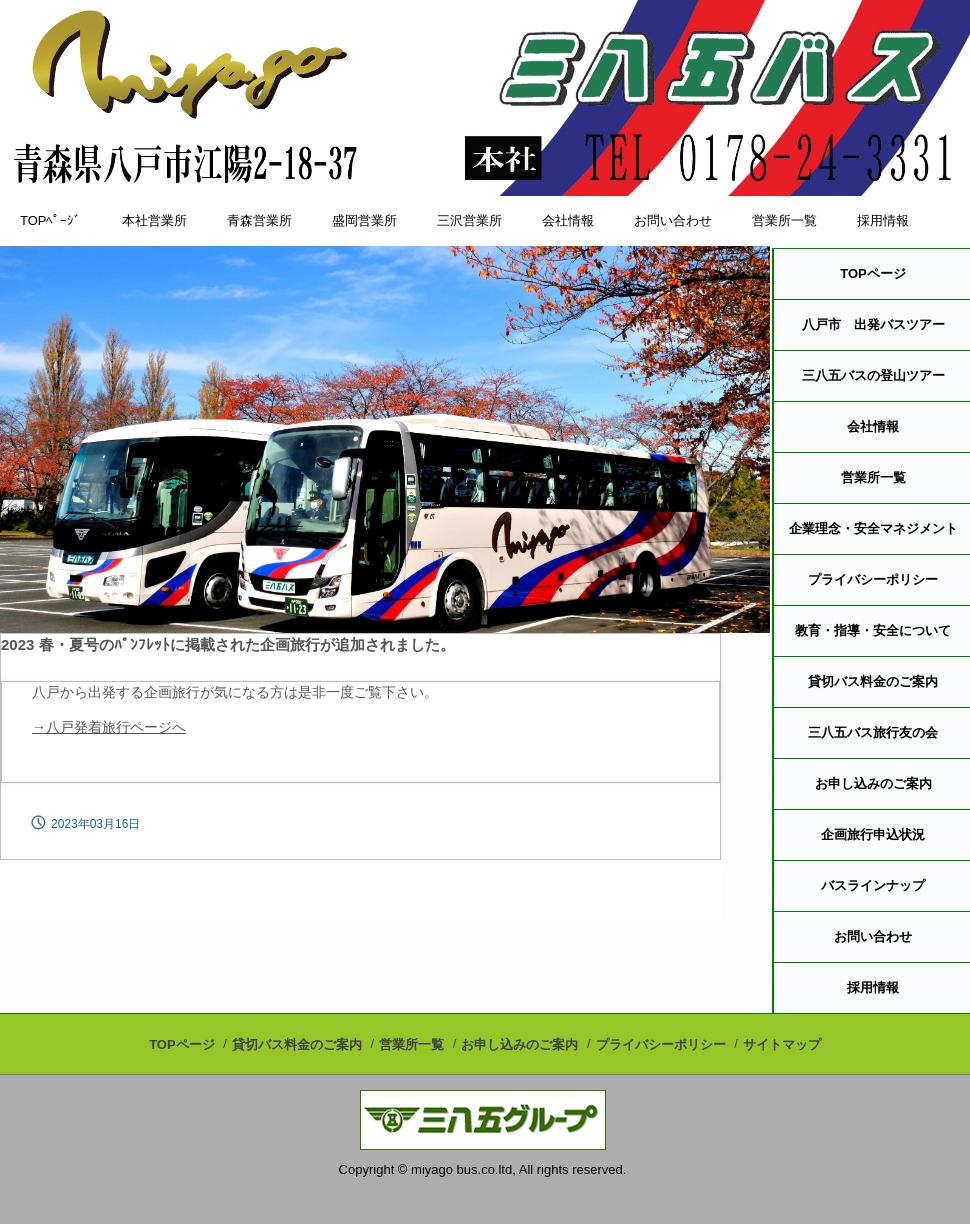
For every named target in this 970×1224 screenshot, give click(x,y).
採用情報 (883, 220)
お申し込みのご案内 (519, 1044)
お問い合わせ (673, 220)
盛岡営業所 (364, 220)
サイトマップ (782, 1044)
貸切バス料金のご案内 (297, 1044)
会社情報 (568, 220)
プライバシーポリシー (661, 1044)
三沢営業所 (469, 220)
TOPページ (182, 1044)
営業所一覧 (784, 220)
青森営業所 (259, 220)
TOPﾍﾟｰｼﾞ (51, 220)
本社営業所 (154, 220)
